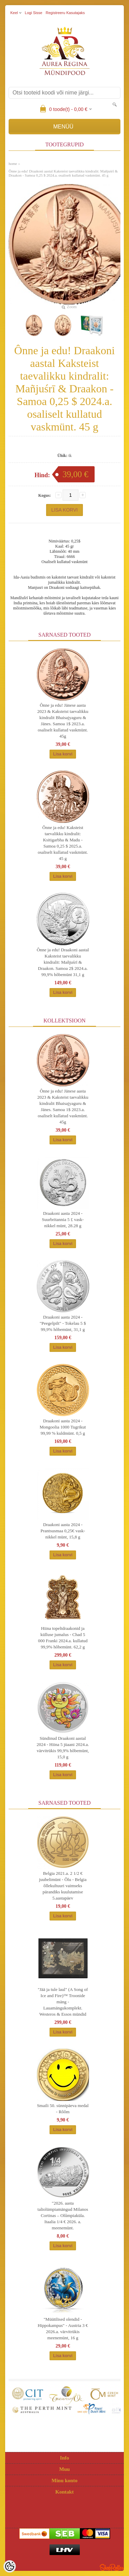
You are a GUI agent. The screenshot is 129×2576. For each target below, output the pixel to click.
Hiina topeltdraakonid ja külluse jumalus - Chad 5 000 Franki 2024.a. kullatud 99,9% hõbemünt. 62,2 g (62, 1637)
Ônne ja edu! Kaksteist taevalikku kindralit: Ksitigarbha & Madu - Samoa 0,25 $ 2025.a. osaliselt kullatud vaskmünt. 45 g (63, 843)
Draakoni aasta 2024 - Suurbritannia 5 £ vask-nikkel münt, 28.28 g (63, 1219)
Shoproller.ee (112, 2567)
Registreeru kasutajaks (65, 13)
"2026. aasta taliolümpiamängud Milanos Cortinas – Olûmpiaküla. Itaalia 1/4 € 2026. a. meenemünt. (62, 2215)
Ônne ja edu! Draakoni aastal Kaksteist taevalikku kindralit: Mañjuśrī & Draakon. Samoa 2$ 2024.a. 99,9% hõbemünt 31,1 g (63, 962)
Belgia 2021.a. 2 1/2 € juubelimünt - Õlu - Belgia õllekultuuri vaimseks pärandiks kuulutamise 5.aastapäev (63, 1886)
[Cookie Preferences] (9, 2566)
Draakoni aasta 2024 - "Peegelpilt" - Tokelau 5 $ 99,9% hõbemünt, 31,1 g (63, 1323)
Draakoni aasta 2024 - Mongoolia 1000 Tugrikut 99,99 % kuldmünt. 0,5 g (63, 1427)
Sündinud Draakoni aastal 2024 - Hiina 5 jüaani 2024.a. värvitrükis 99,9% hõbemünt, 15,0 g (63, 1747)
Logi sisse (33, 13)
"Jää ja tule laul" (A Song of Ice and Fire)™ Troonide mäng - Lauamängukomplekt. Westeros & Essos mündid (63, 2002)
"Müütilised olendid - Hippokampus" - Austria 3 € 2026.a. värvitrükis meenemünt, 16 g (62, 2328)
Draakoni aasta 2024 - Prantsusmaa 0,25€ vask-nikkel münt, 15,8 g (63, 1530)
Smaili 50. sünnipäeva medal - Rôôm (62, 2108)
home (13, 163)
